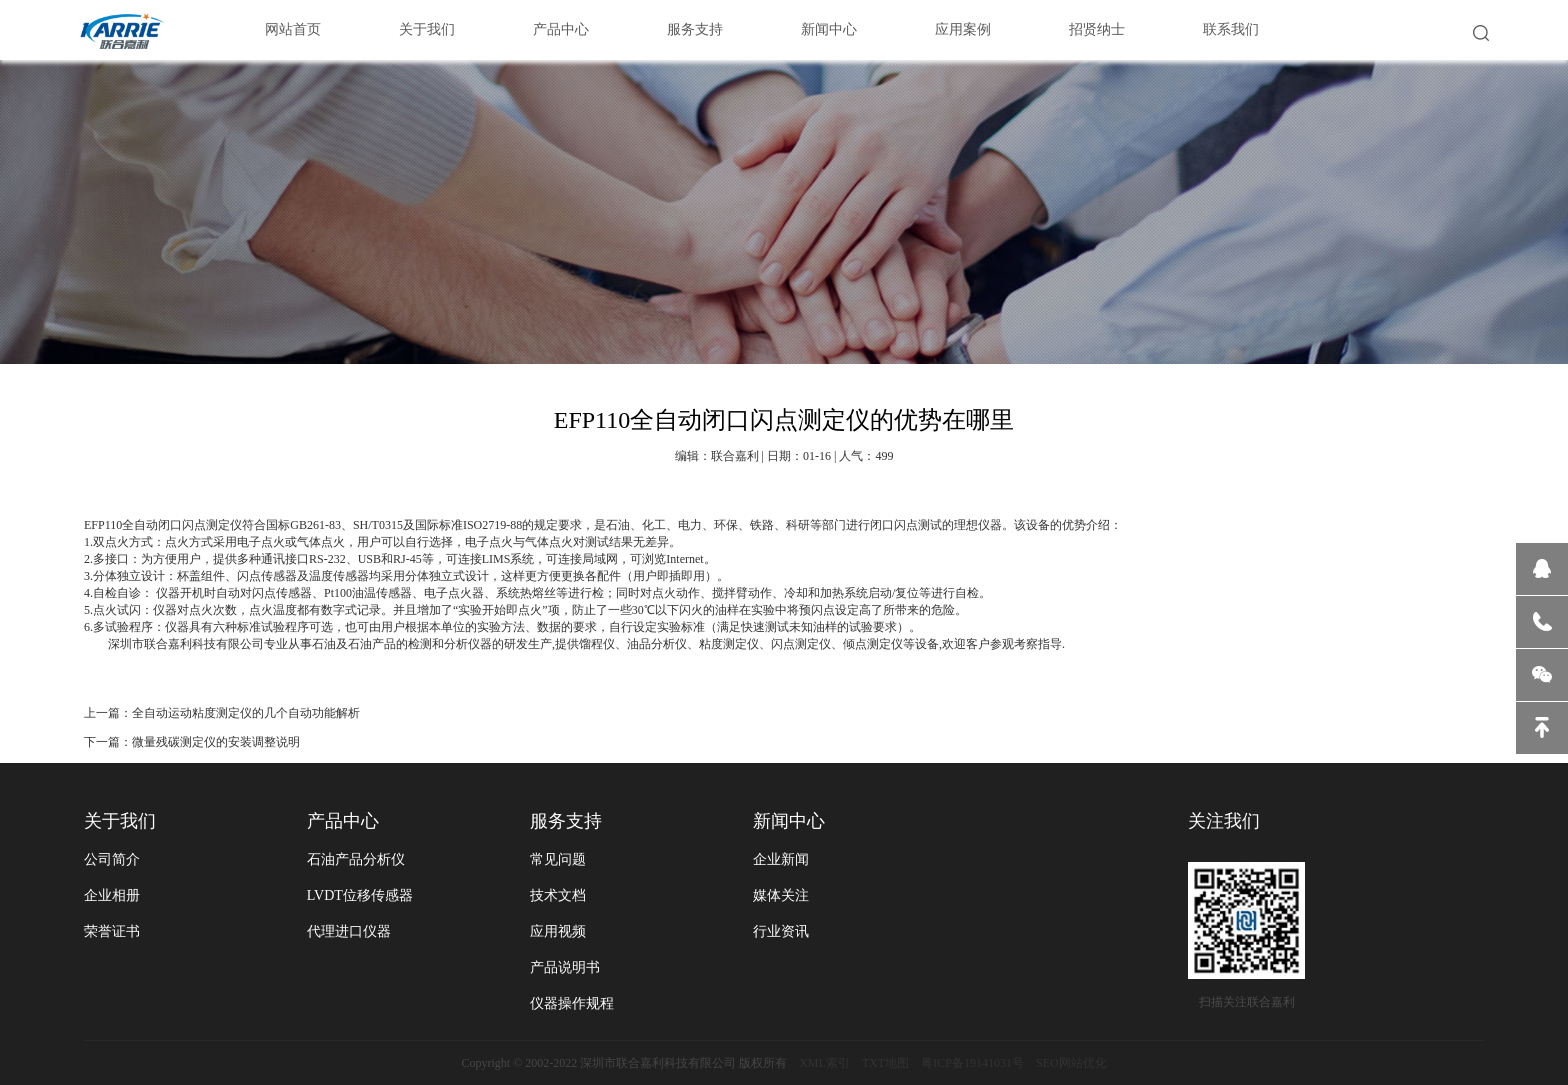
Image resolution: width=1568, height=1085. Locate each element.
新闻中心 (829, 29)
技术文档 (558, 895)
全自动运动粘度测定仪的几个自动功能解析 (246, 713)
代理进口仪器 (349, 931)
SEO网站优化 (1071, 1063)
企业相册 (112, 895)
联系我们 (1231, 29)
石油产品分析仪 (356, 859)
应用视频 (558, 931)
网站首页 (293, 29)
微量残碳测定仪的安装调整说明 (216, 742)
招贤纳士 (1097, 29)
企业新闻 (781, 859)
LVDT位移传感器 (360, 895)
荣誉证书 (112, 931)
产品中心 (561, 29)
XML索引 (824, 1063)
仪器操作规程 (572, 1003)
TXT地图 (885, 1063)
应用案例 (963, 29)
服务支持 (695, 29)
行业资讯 (781, 931)
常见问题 (558, 859)
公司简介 (112, 859)
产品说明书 (565, 967)
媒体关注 (781, 895)
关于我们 (427, 29)
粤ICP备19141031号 (972, 1063)
